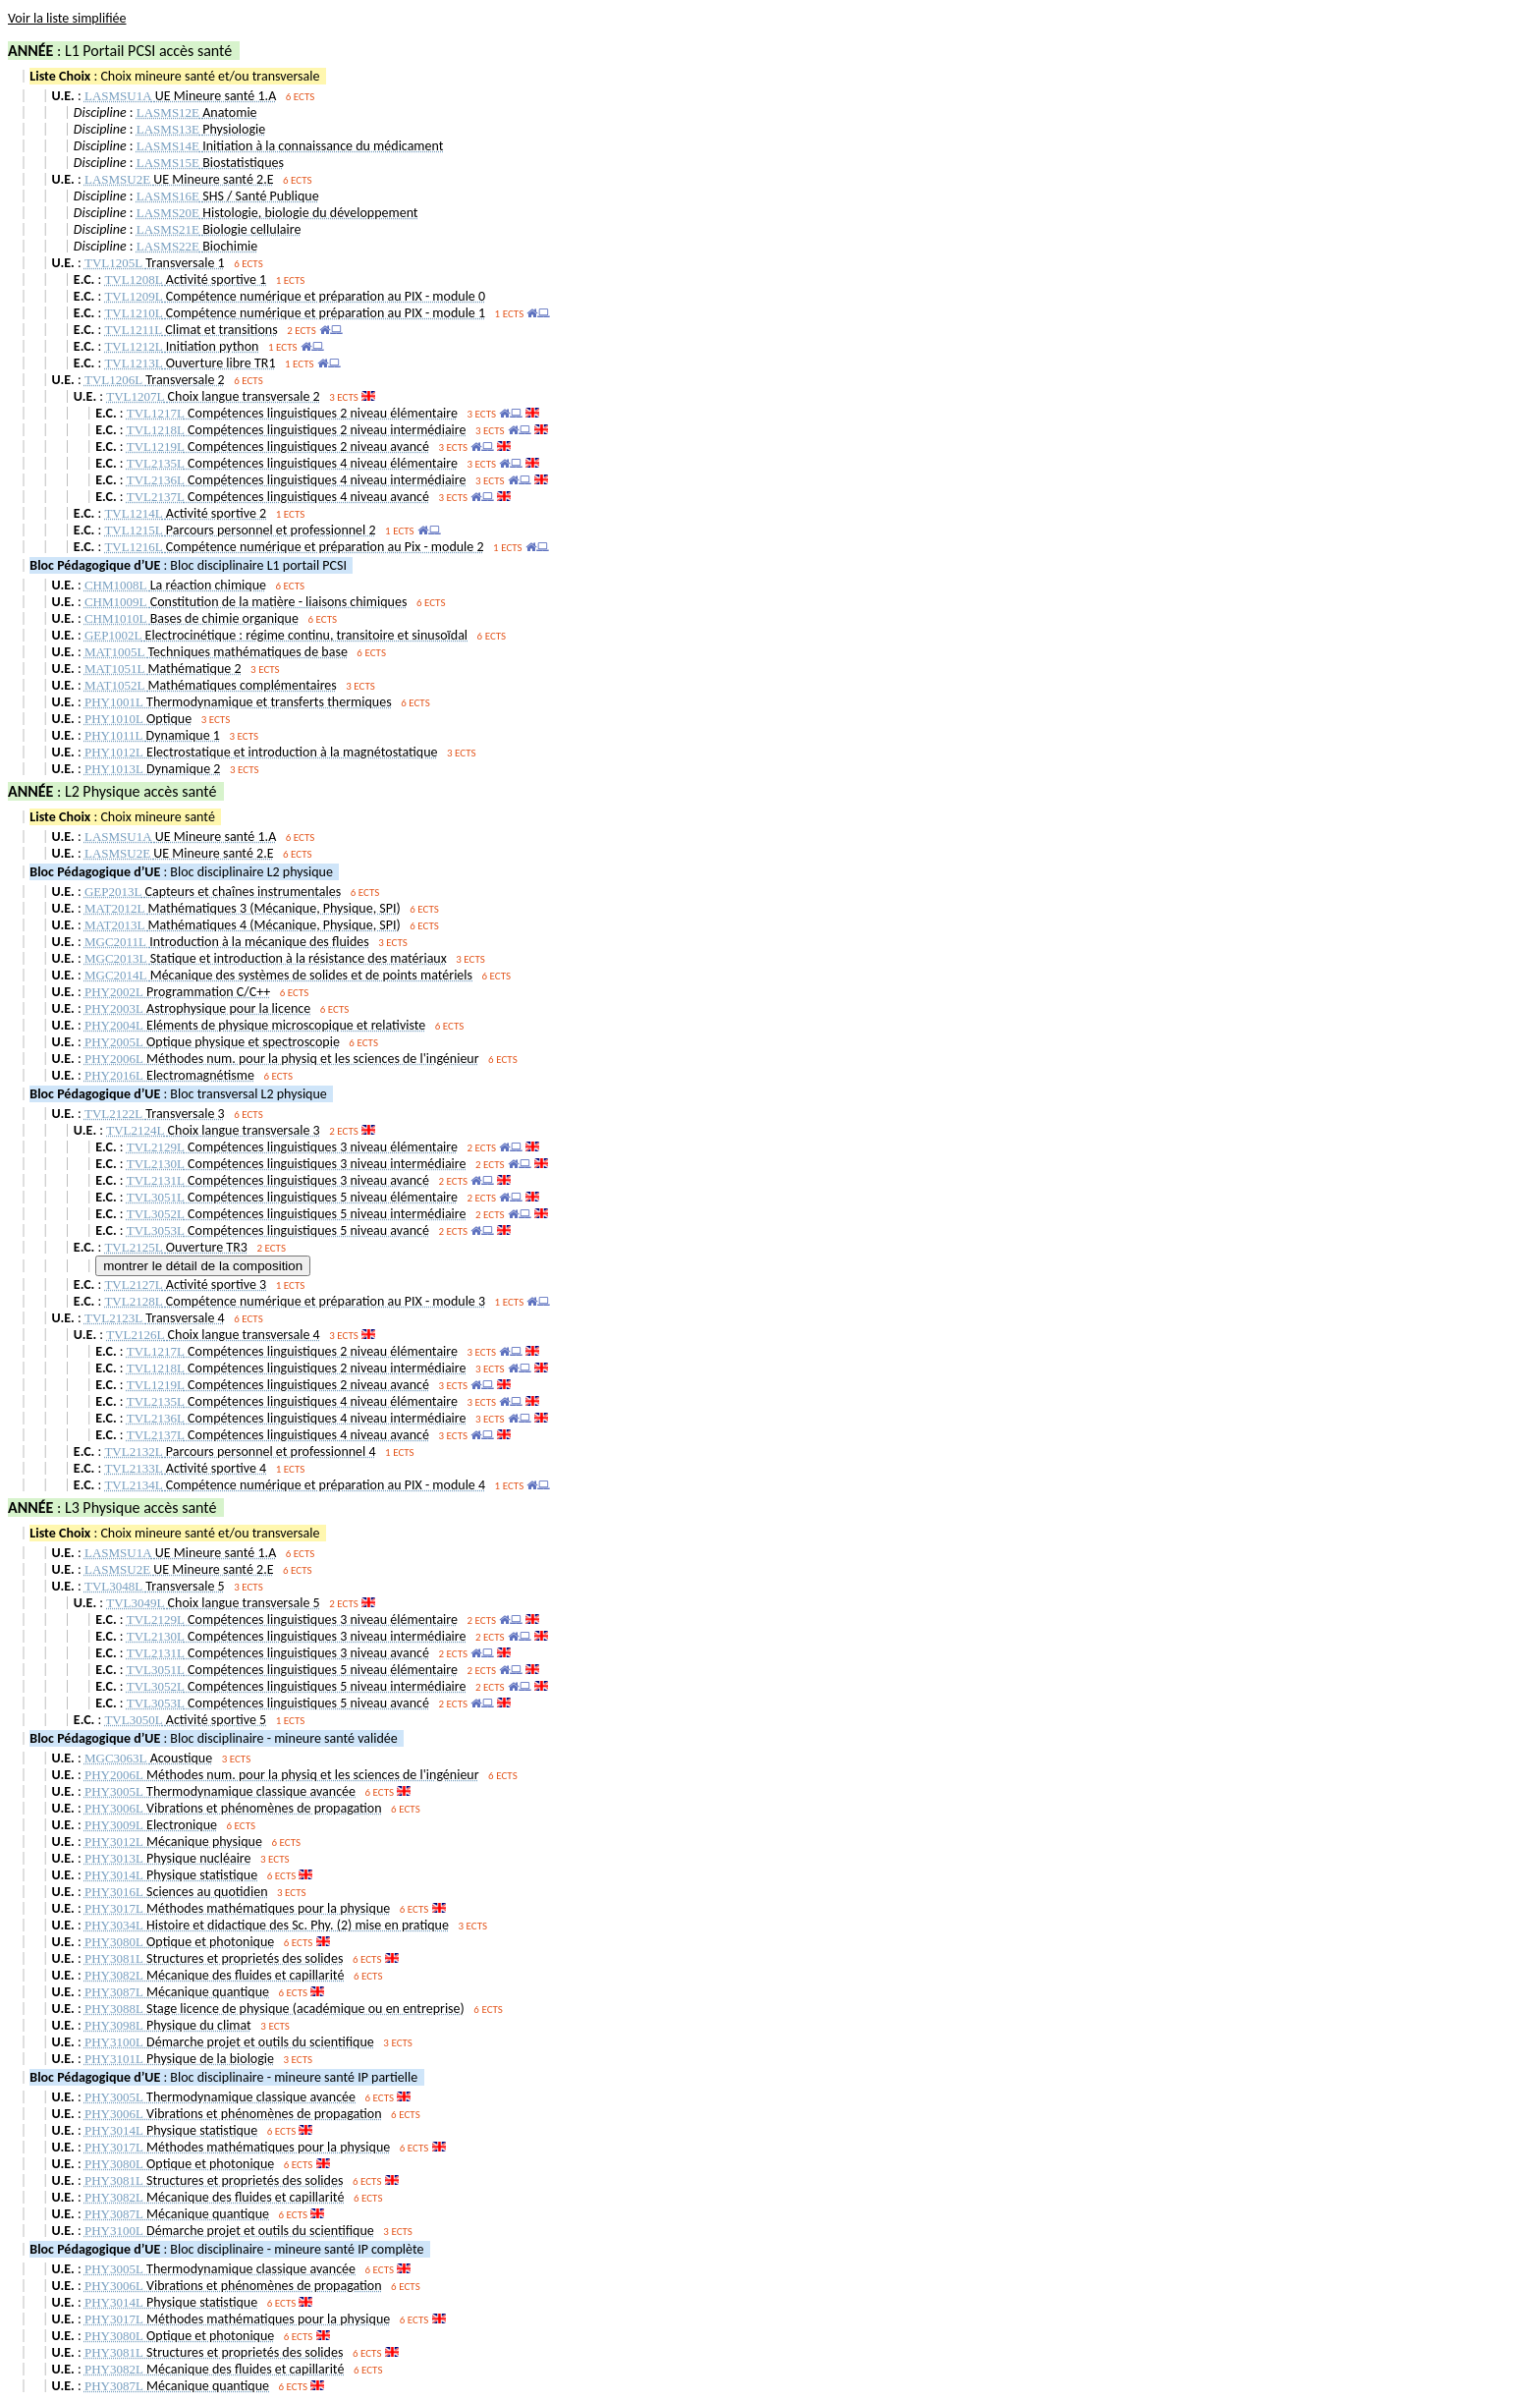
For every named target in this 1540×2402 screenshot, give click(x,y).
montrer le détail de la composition (202, 1265)
